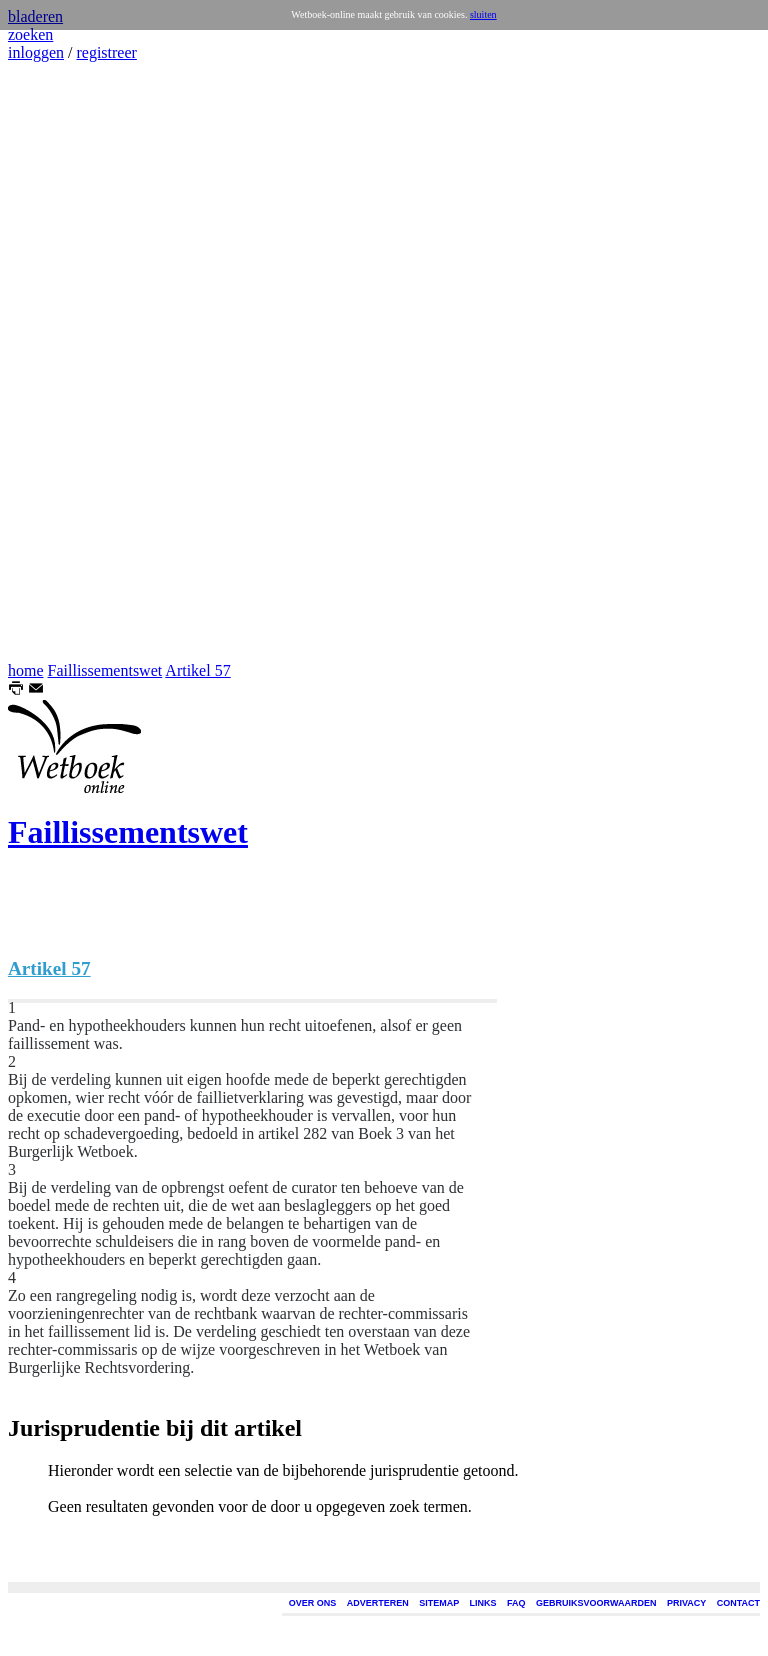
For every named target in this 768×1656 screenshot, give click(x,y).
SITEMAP (439, 1603)
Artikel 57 (197, 670)
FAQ (516, 1603)
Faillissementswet (105, 670)
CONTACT (738, 1603)
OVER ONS (313, 1603)
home (26, 670)
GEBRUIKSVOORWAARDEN (596, 1603)
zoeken (30, 34)
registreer (106, 52)
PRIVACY (686, 1603)
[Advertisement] (68, 362)
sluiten (483, 14)
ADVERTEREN (378, 1603)
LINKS (483, 1603)
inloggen (36, 52)
